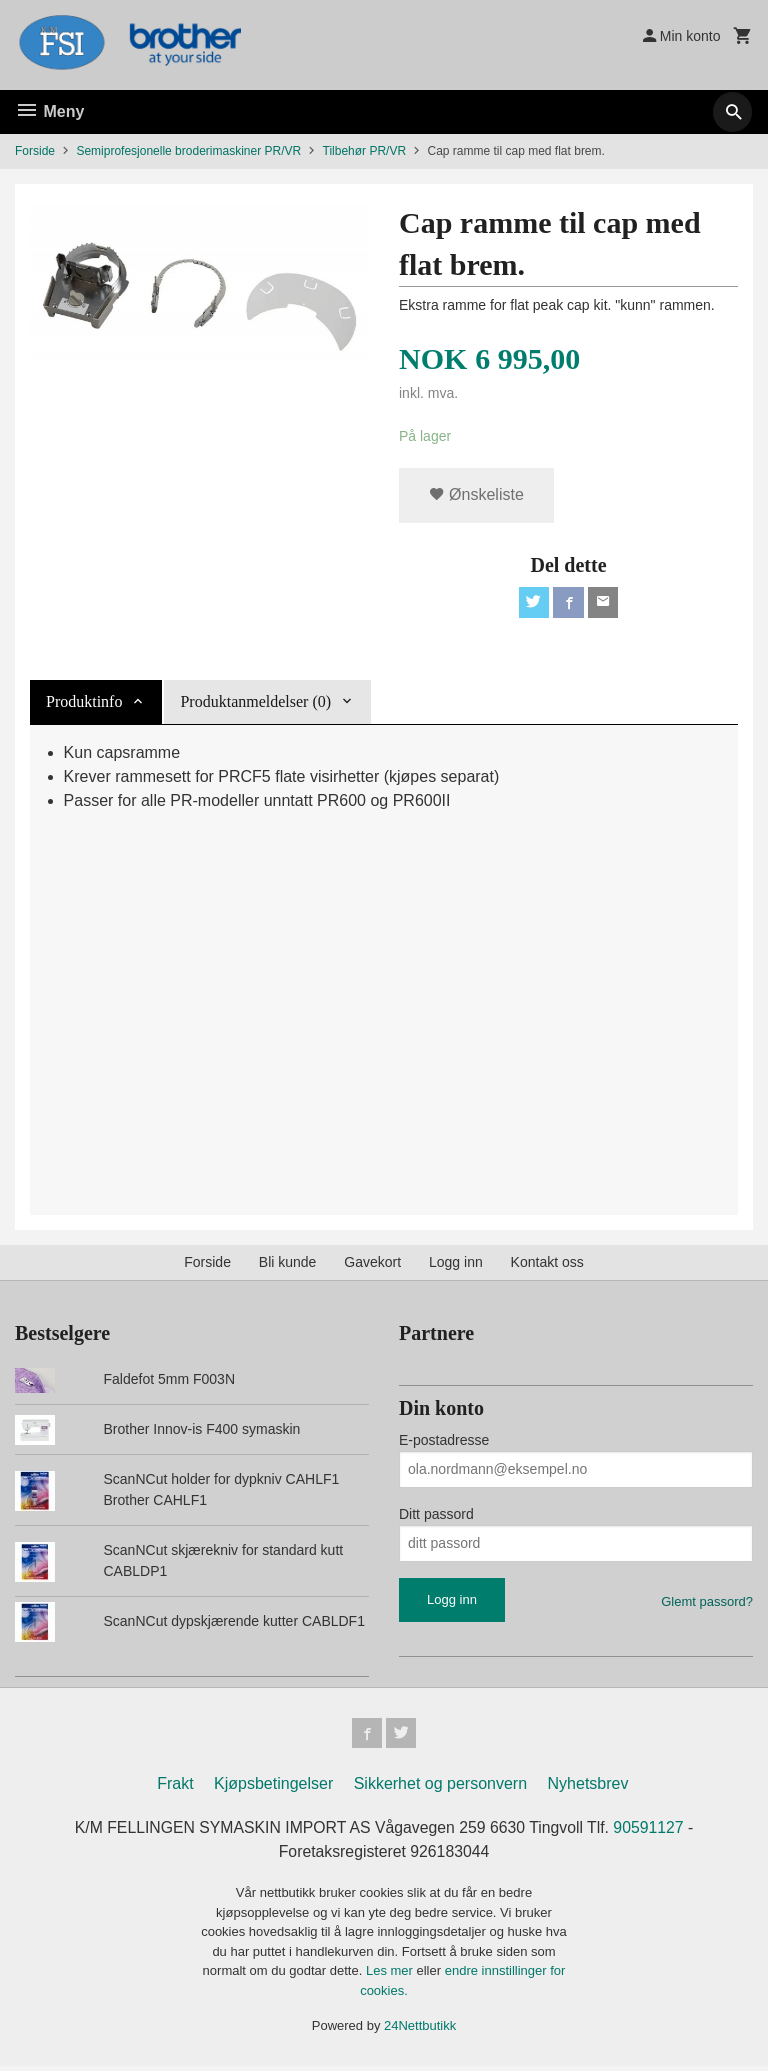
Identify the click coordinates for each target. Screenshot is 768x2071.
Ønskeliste (476, 495)
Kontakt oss (547, 1264)
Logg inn (456, 1264)
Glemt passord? (707, 1603)
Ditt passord (436, 1516)
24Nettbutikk (420, 2030)
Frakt (175, 1787)
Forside (35, 151)
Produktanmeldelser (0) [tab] (255, 703)
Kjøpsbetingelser (273, 1787)
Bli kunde (288, 1264)
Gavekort (372, 1264)
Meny (49, 111)
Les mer (391, 1975)
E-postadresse (444, 1442)
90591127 (652, 1831)
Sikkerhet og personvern (440, 1787)
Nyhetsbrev (588, 1787)
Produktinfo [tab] (84, 703)
